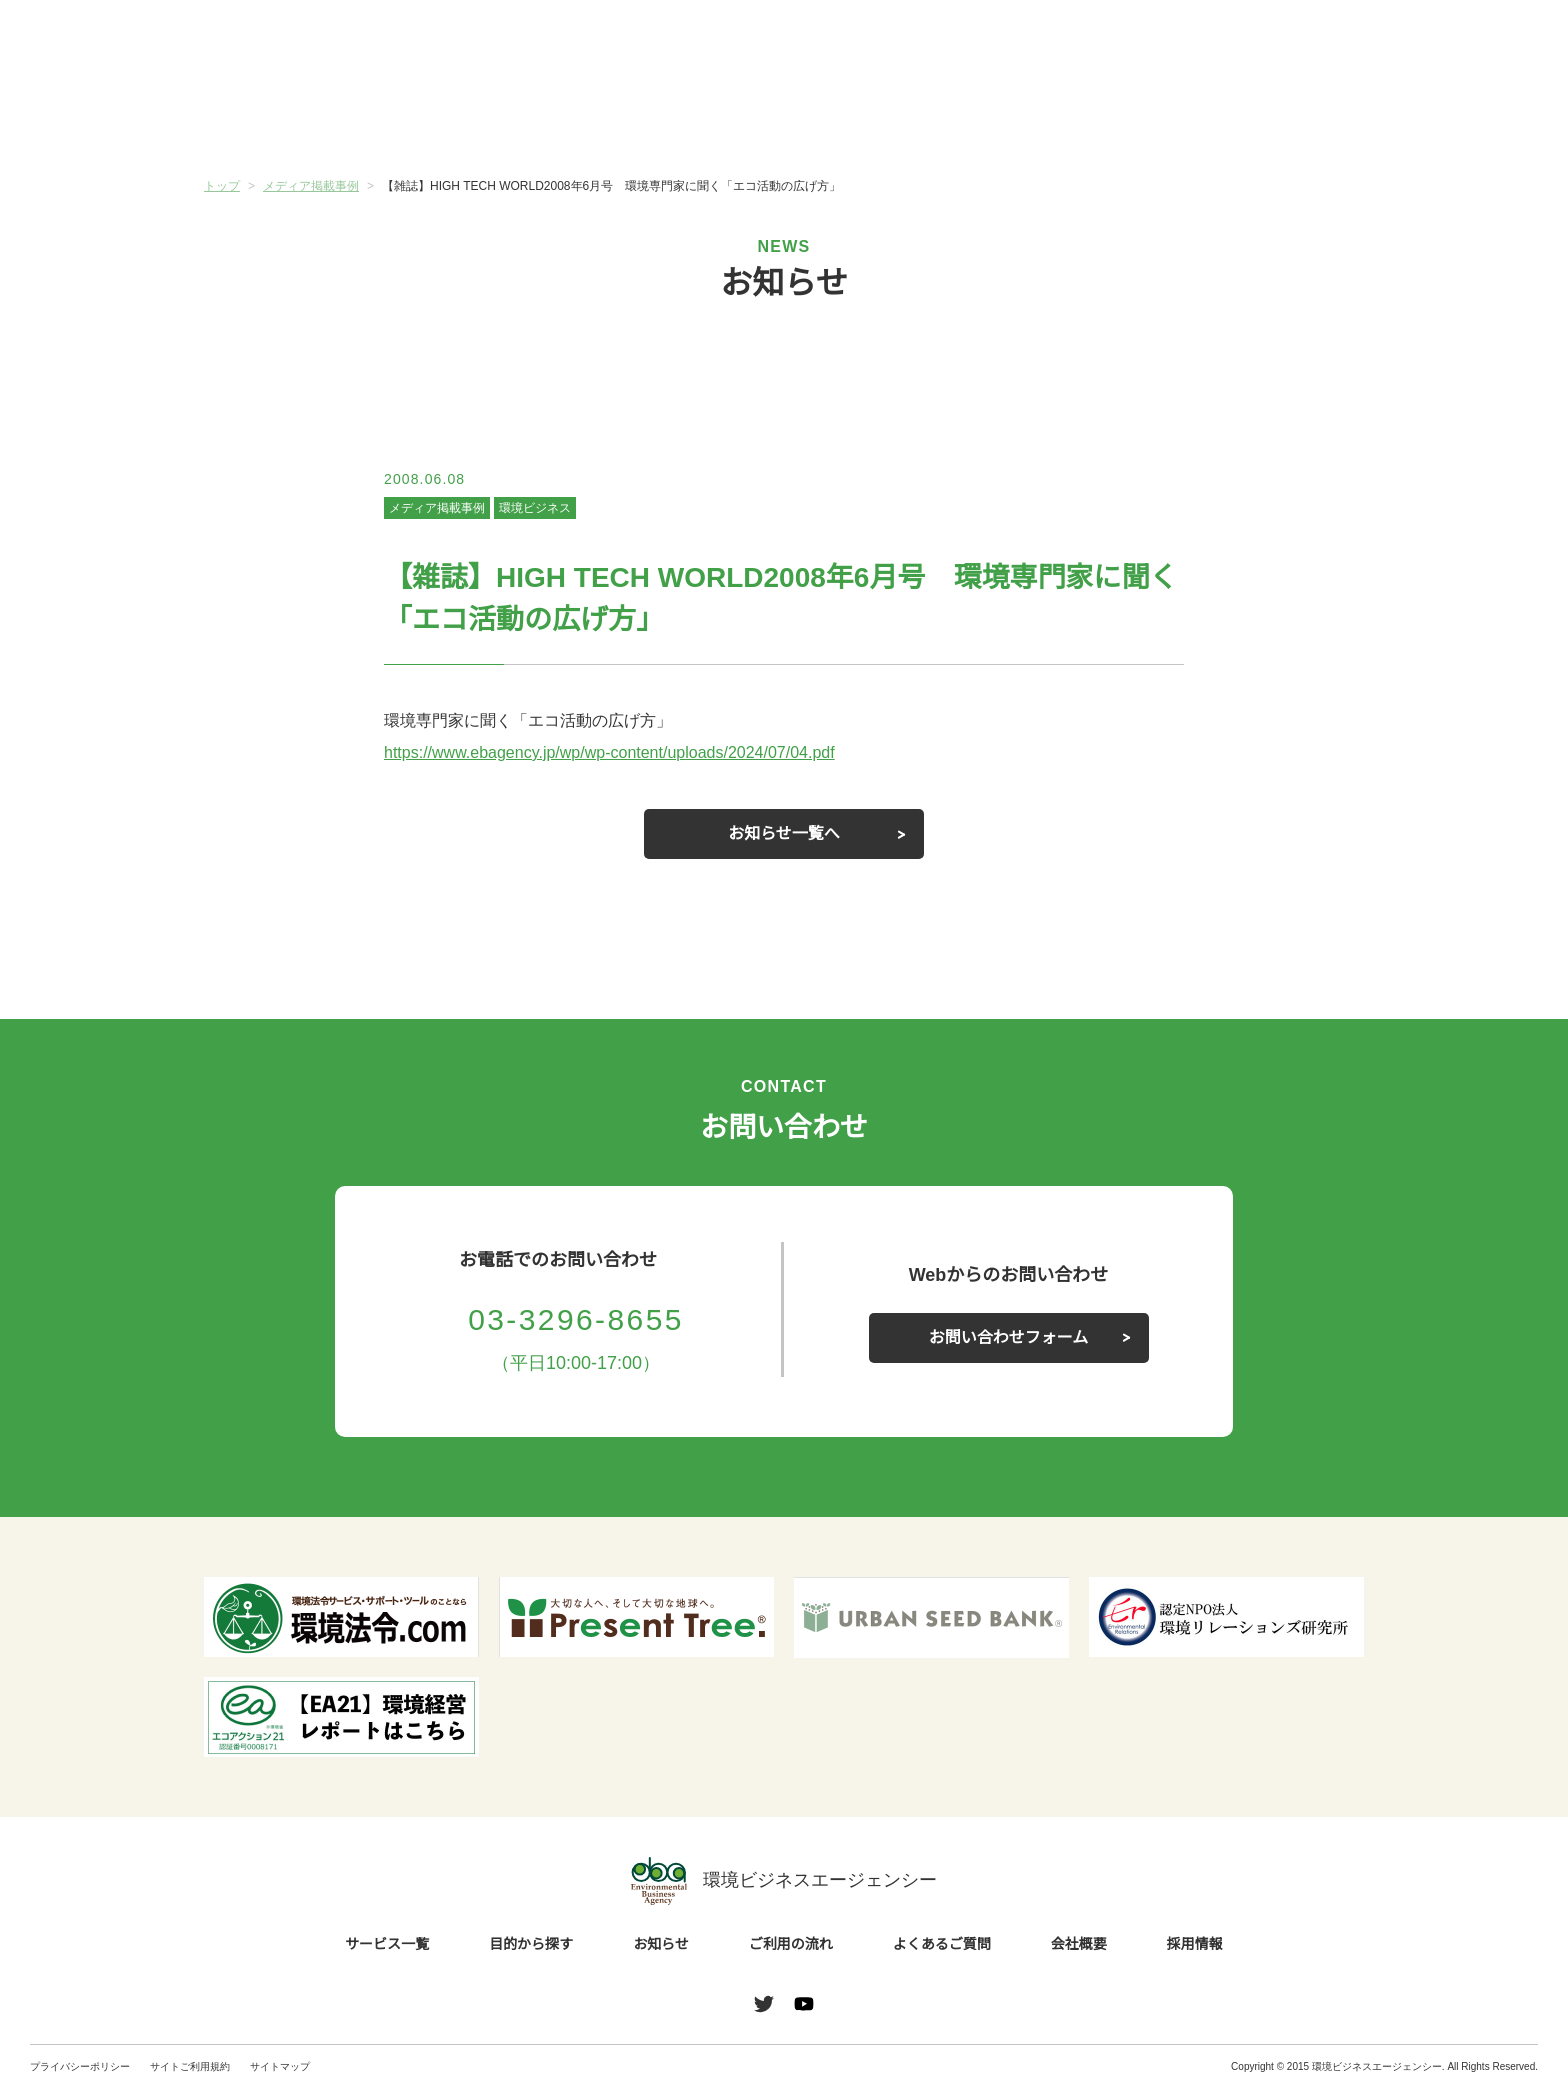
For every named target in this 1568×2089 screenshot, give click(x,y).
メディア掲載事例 (436, 507)
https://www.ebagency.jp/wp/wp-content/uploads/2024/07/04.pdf (631, 753)
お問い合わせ (1486, 43)
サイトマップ (280, 2066)
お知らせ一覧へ (784, 834)
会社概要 (1267, 119)
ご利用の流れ (881, 119)
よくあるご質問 (1074, 119)
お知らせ (687, 117)
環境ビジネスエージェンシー (784, 1881)
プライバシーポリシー (80, 2066)
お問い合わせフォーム (1009, 1338)
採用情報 (1195, 1945)
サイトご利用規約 (190, 2066)
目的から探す (494, 119)
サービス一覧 (301, 119)
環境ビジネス (534, 507)
